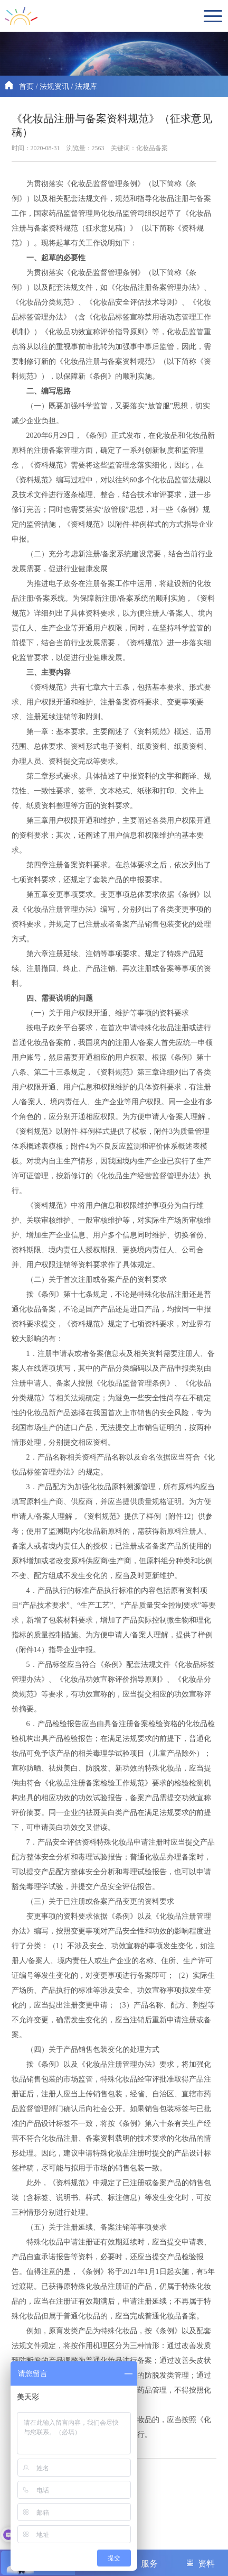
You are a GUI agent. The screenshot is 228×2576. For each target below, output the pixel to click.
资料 (200, 2562)
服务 (143, 2562)
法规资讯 (54, 86)
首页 (26, 86)
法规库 (86, 86)
